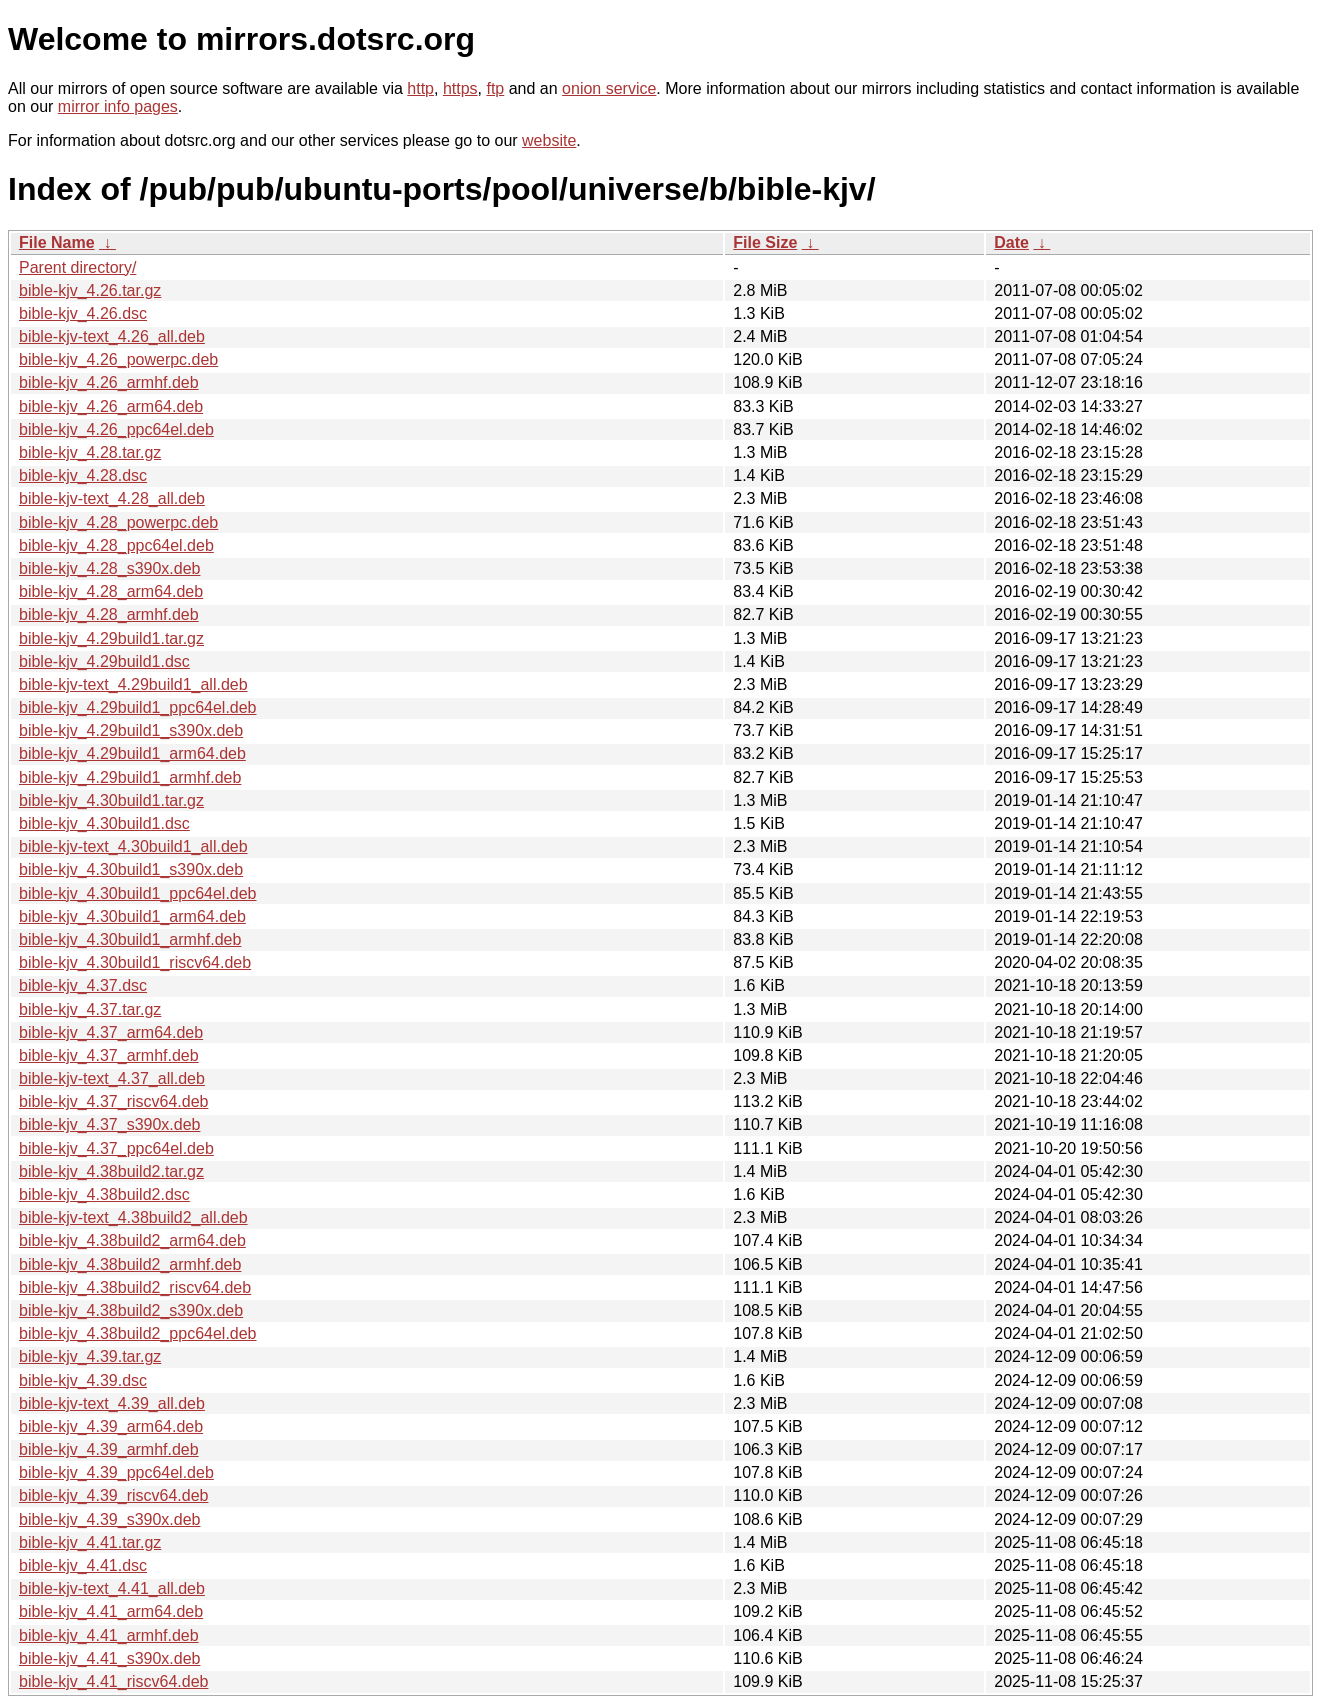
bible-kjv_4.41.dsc (83, 1565)
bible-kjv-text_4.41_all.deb (112, 1588)
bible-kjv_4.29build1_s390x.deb (131, 730)
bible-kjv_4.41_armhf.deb (109, 1635)
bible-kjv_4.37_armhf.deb (109, 1055)
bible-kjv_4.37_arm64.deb (111, 1032)
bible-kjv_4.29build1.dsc (104, 661)
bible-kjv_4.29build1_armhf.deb (130, 777)
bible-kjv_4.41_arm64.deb (111, 1611)
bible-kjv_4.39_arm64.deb (111, 1426)
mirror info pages (118, 106)
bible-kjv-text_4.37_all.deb (112, 1078)
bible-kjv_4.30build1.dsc (104, 823)
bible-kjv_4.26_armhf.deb (109, 382)
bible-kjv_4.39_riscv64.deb (113, 1495)
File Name (57, 242)
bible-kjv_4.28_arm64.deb (111, 591)
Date (1011, 242)
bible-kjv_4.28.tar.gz (90, 452)
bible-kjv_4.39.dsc (83, 1380)
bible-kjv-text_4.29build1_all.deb (133, 684)
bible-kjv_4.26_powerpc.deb (118, 359)
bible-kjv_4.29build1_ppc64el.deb (138, 707)
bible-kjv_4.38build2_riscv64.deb (135, 1287)
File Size (765, 242)
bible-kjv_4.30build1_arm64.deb (132, 916)
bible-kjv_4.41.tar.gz (90, 1542)
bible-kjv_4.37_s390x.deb (109, 1124)
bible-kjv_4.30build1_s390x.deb (131, 869)
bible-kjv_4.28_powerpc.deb (118, 522)
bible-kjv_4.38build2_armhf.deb (130, 1264)
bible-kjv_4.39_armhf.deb (109, 1449)
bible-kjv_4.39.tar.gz (90, 1356)
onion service (609, 88)
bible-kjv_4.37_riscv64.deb (113, 1101)
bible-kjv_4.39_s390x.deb (109, 1519)
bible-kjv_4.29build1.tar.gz (111, 638)
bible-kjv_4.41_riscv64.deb (113, 1681)
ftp (495, 88)
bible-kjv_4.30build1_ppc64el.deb (138, 893)
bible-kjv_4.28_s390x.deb (109, 568)
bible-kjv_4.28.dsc (83, 475)
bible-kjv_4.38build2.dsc (104, 1194)
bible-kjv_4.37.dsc (83, 985)
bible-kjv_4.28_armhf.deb (109, 614)
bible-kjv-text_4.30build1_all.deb (133, 846)
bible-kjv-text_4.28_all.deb (112, 498)
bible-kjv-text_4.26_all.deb (112, 336)
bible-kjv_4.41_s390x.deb (109, 1658)
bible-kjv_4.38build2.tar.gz (111, 1171)
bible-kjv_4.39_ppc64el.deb (116, 1472)
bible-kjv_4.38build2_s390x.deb (131, 1310)
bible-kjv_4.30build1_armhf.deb (130, 939)
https (460, 88)
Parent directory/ (77, 267)
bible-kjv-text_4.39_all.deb (112, 1403)
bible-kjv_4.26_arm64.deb (111, 406)
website (549, 140)
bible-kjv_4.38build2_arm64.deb (132, 1240)
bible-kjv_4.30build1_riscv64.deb (135, 962)
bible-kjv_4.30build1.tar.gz (111, 800)
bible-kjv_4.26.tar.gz (90, 290)
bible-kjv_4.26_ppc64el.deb (116, 429)
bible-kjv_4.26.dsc (83, 313)
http (420, 88)
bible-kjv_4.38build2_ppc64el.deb (138, 1333)
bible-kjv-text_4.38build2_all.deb (133, 1217)
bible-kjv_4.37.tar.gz (90, 1009)
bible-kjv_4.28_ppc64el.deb (116, 545)
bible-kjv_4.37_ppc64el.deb (116, 1148)
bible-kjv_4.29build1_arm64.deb (132, 753)
